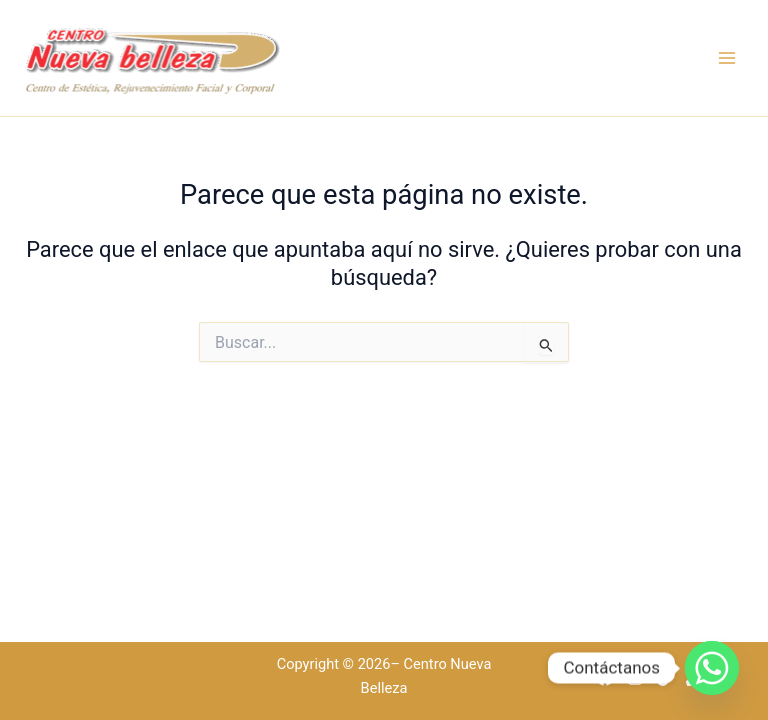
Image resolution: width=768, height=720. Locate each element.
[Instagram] (635, 677)
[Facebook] (605, 677)
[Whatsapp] (712, 668)
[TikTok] (665, 677)
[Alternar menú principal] (727, 58)
